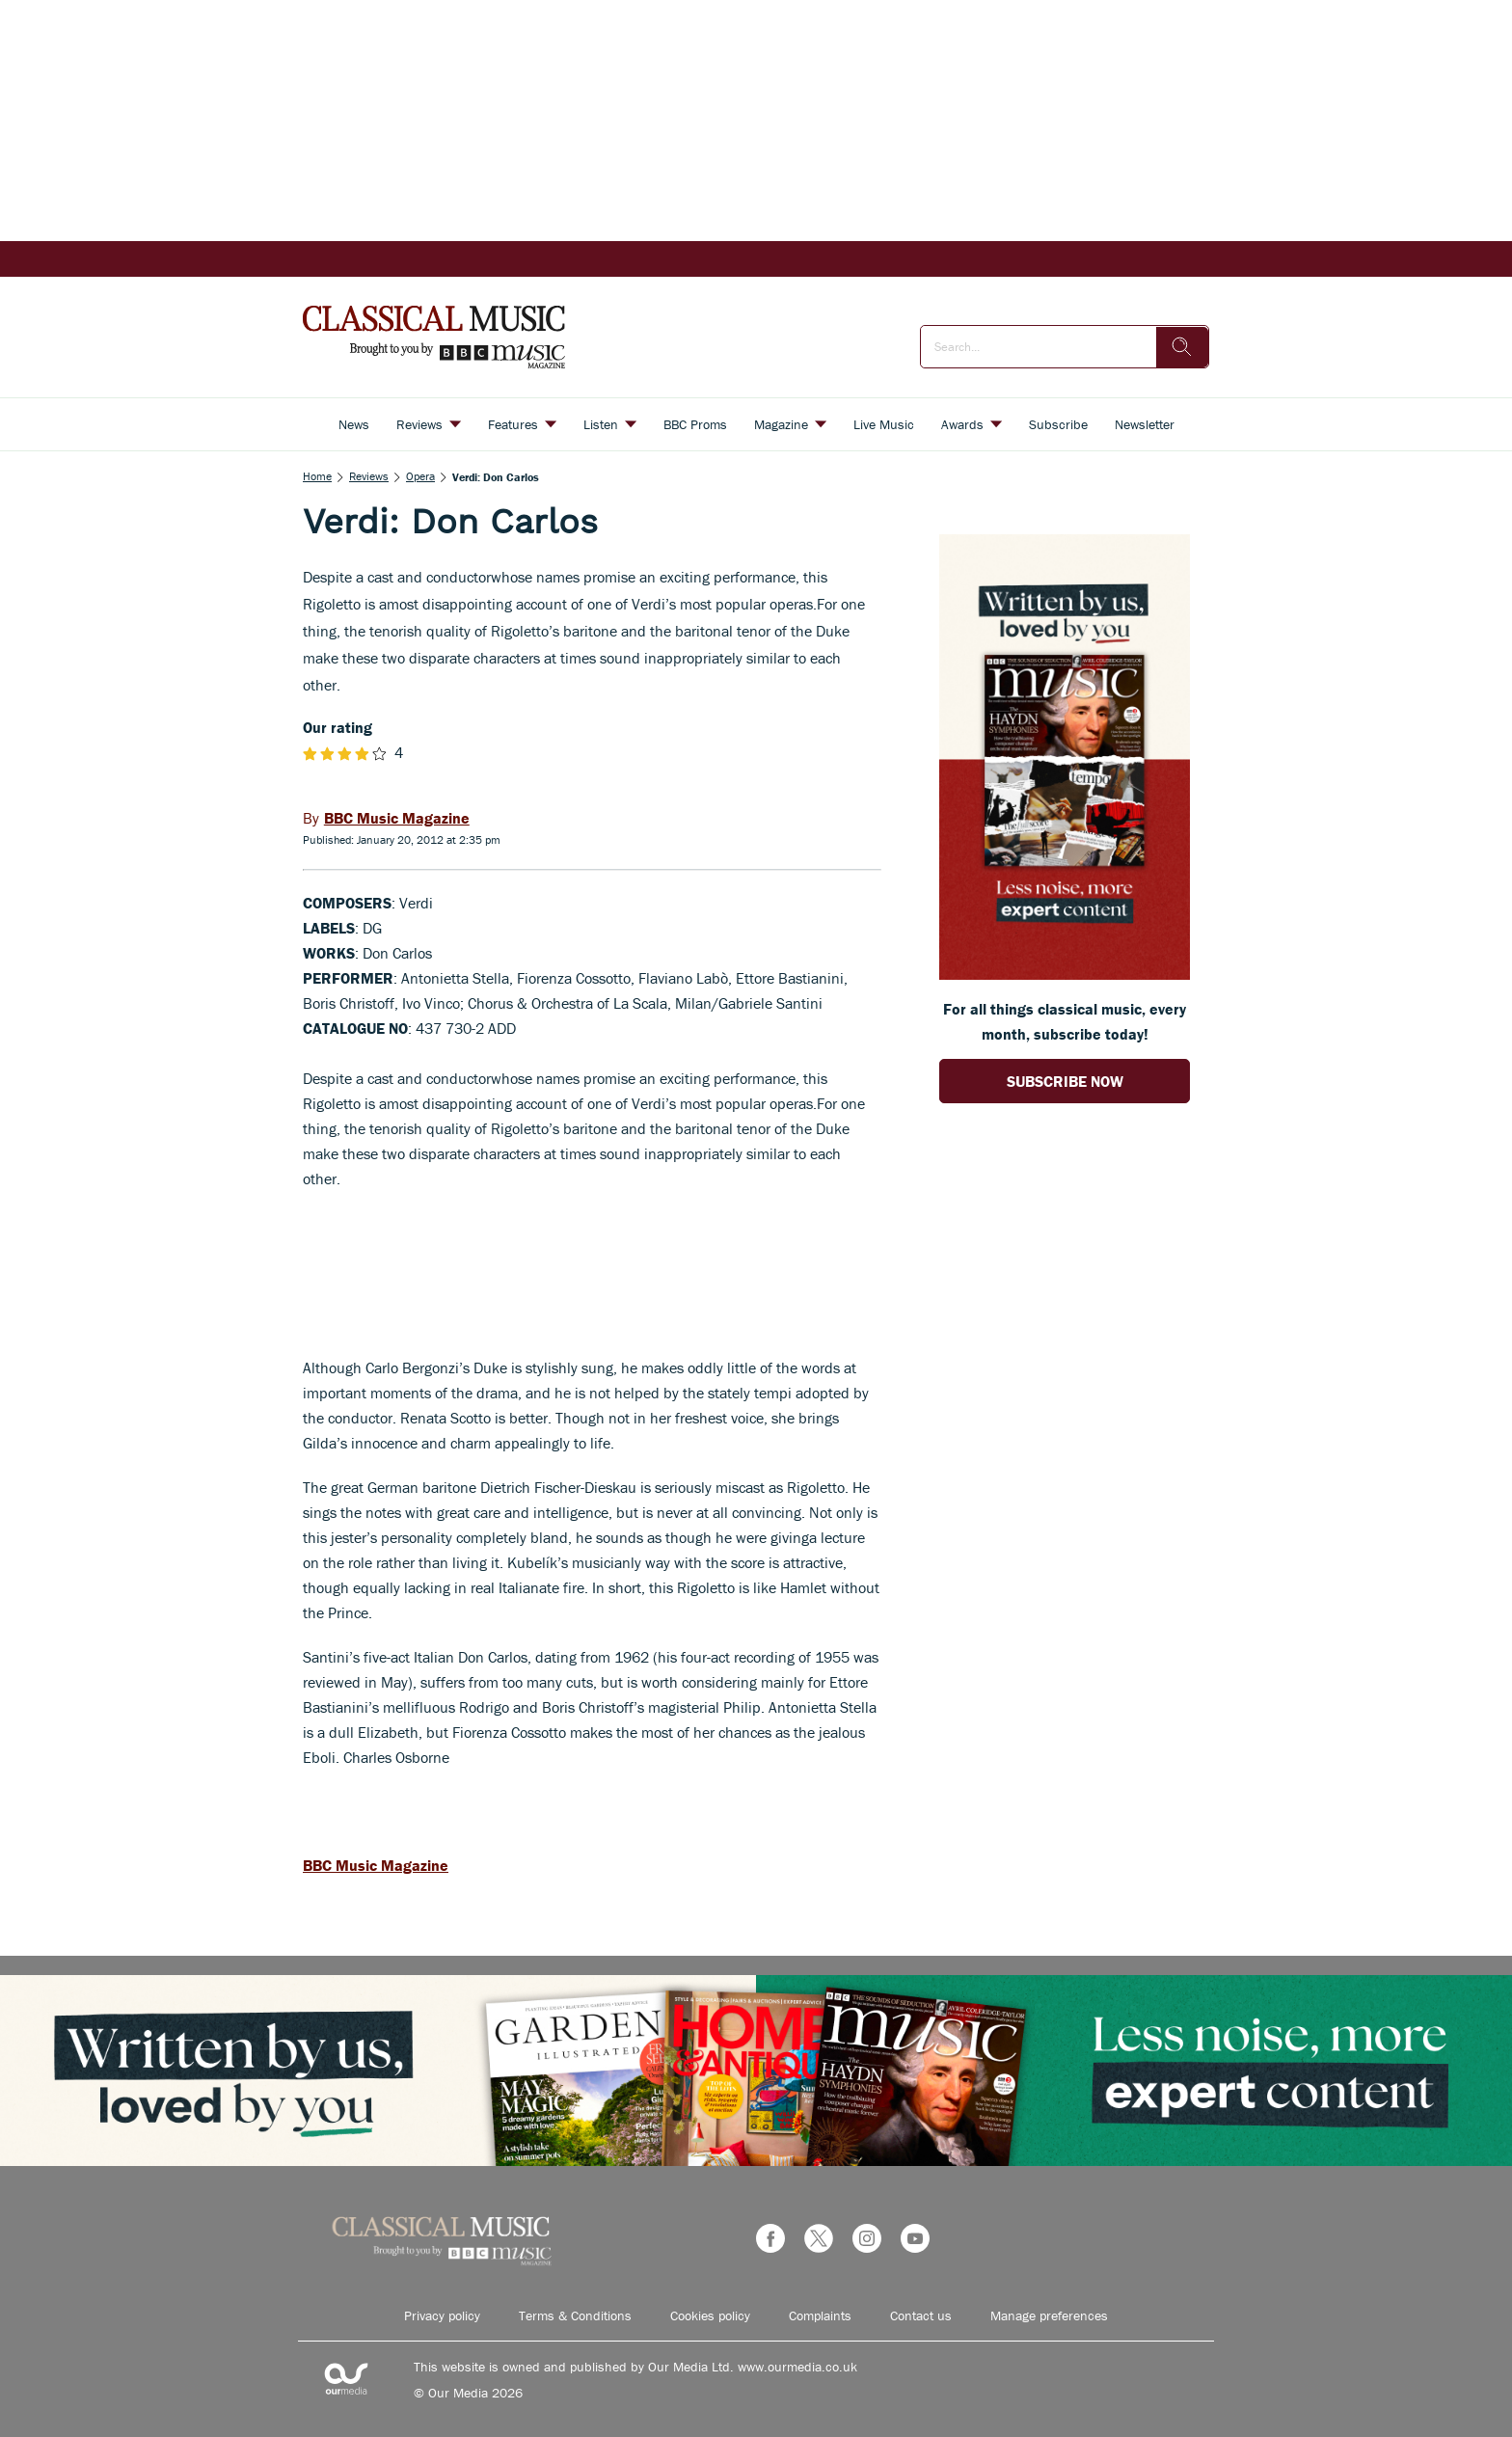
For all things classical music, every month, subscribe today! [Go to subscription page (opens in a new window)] (1064, 1021)
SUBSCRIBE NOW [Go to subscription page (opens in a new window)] (1065, 1081)
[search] (1182, 347)
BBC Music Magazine (375, 1865)
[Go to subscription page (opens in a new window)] (1064, 974)
